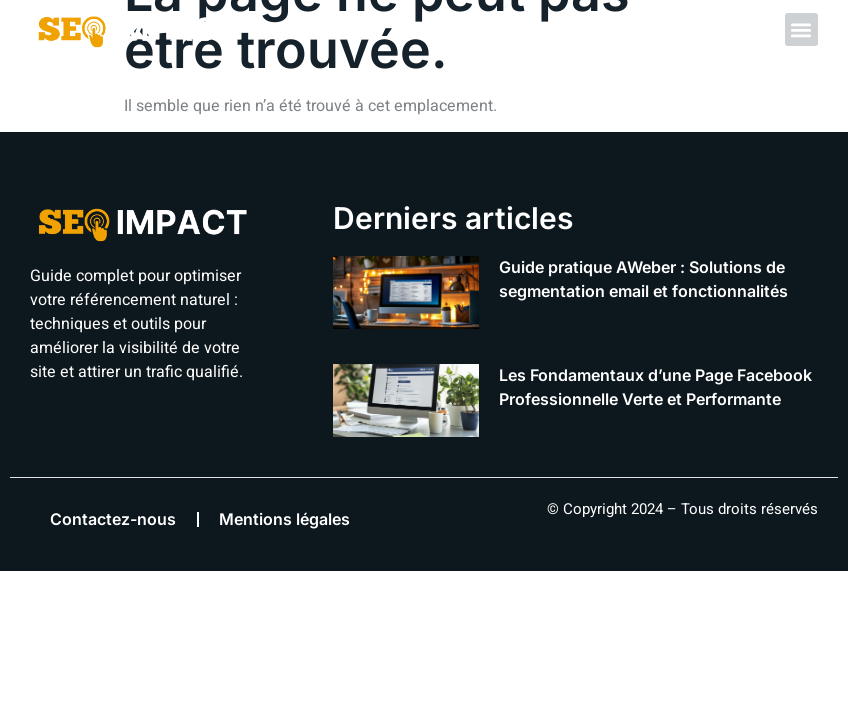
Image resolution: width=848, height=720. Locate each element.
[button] (801, 29)
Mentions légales (284, 519)
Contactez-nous (113, 519)
